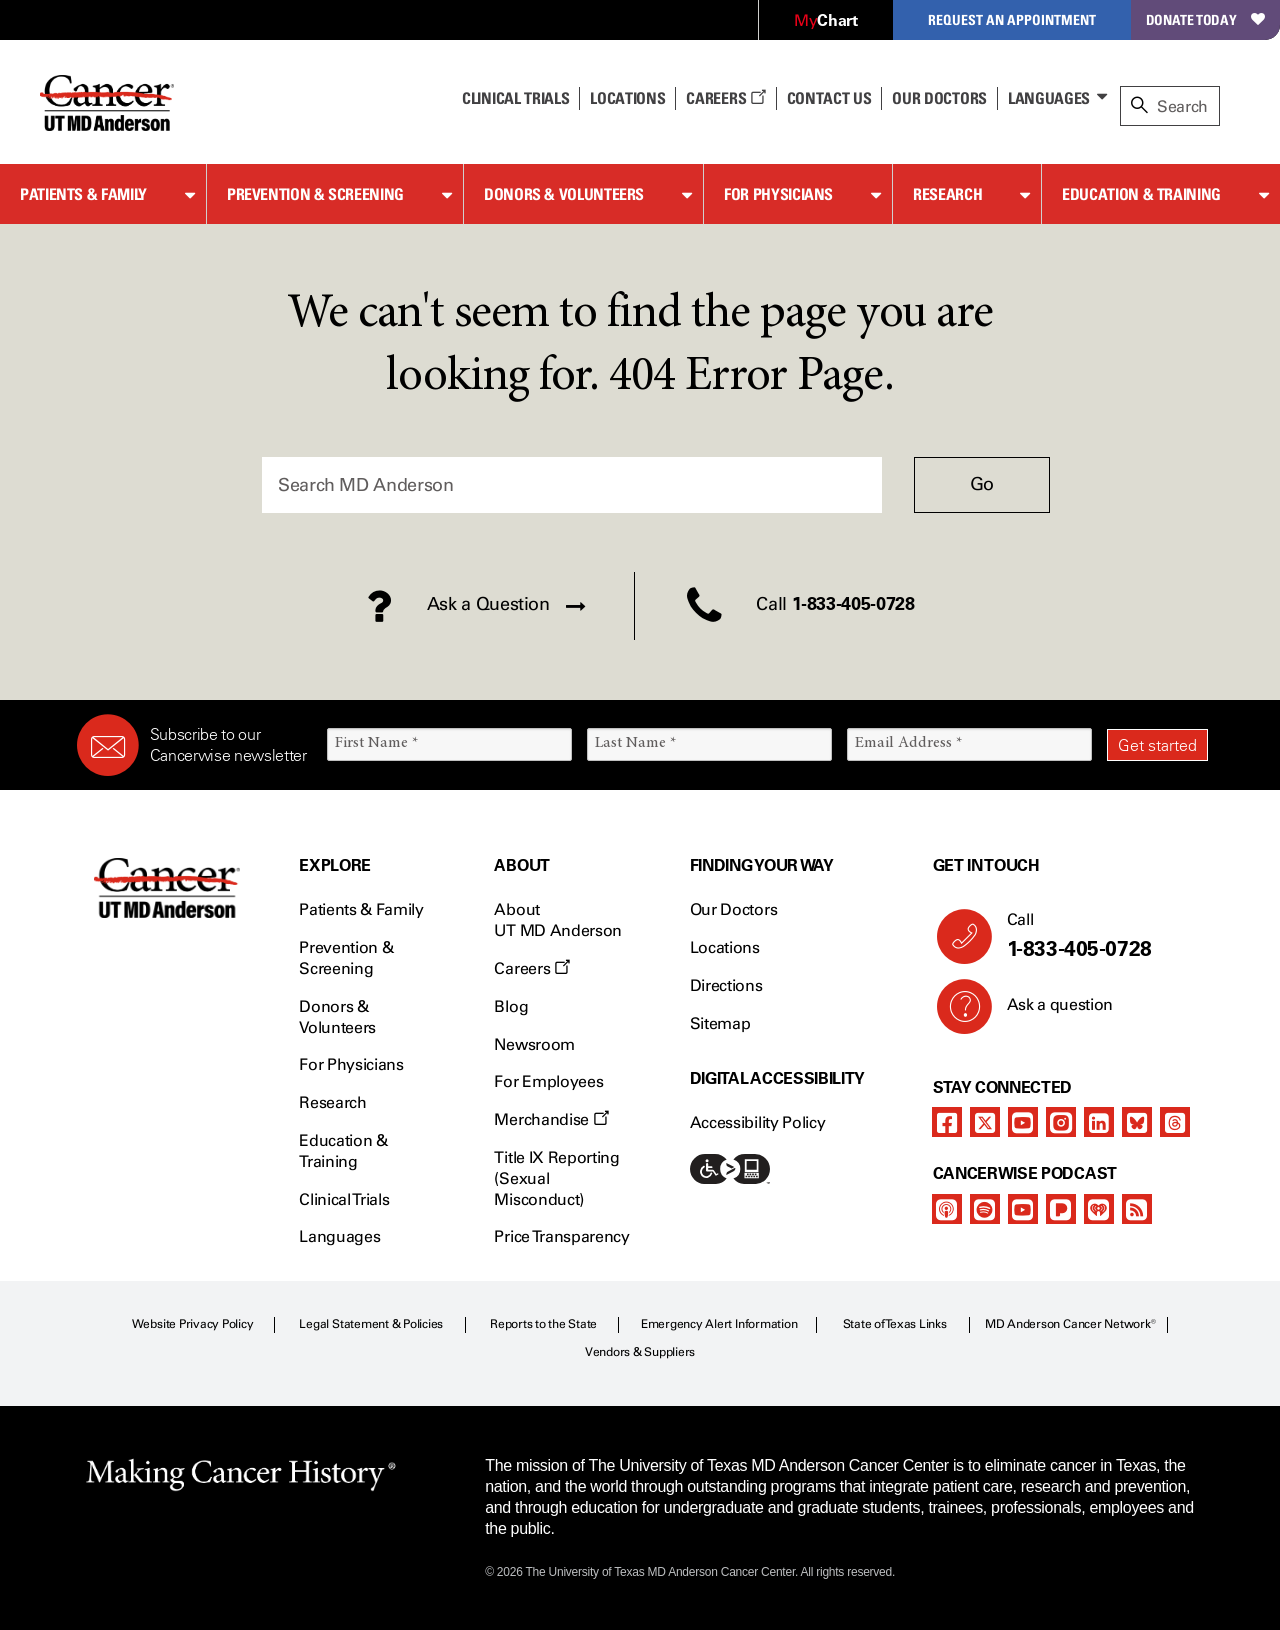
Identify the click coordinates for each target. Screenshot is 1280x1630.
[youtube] (1023, 1122)
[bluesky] (1137, 1122)
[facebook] (947, 1122)
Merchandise (551, 1119)
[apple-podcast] (947, 1209)
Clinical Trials (515, 98)
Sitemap (720, 1023)
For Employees (548, 1081)
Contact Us (829, 98)
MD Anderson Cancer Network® (1070, 1324)
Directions (726, 985)
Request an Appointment (1012, 19)
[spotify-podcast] (985, 1209)
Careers (725, 98)
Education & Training (1141, 194)
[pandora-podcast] (1061, 1209)
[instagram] (1061, 1122)
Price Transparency (561, 1236)
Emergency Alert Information (719, 1324)
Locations (725, 947)
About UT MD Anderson (558, 920)
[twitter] (985, 1122)
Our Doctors (939, 98)
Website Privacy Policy (193, 1324)
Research (947, 194)
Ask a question (1048, 1012)
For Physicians (778, 194)
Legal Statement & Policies (371, 1324)
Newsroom (534, 1044)
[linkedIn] (1099, 1122)
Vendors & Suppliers (640, 1352)
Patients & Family (83, 194)
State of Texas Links (895, 1324)
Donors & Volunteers (564, 194)
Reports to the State (543, 1324)
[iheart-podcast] (1099, 1209)
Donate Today (1205, 19)
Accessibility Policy (758, 1122)
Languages (1049, 98)
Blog (511, 1006)
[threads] (1175, 1122)
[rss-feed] (1137, 1209)
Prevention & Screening (315, 194)
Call (1099, 936)
